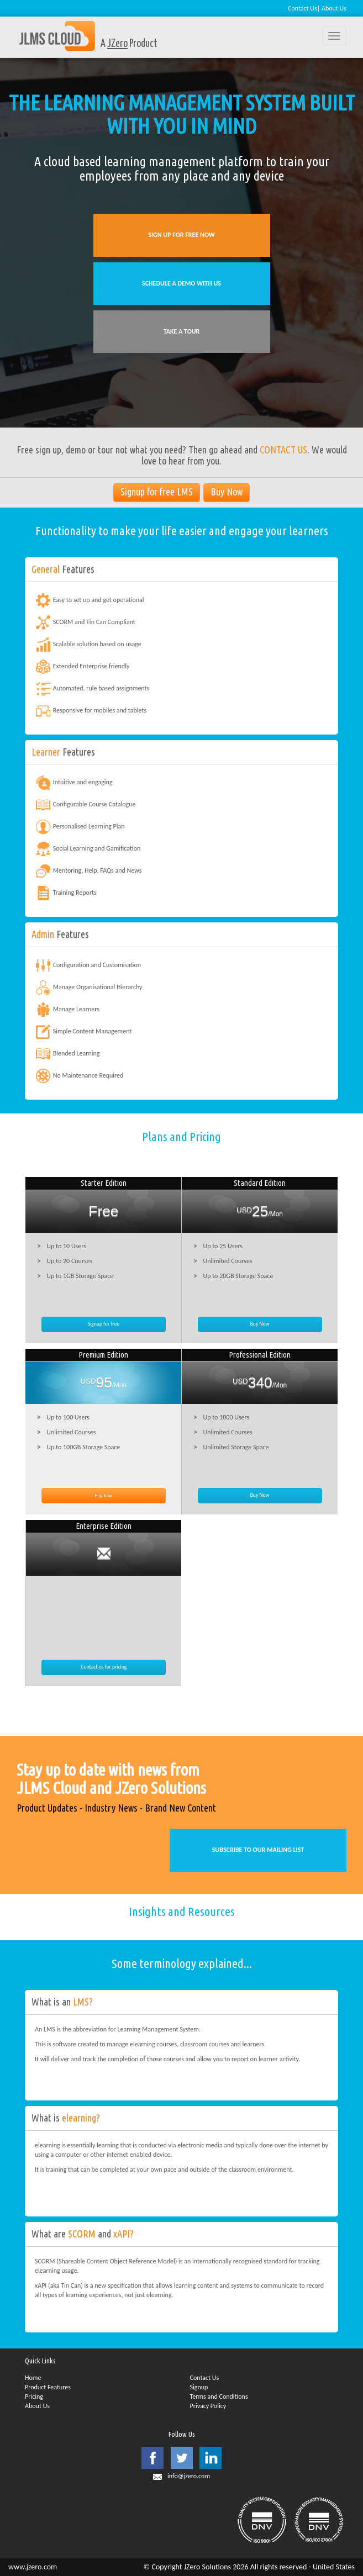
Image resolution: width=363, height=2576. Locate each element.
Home (33, 2378)
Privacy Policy (208, 2406)
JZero (117, 44)
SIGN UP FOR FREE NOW (181, 235)
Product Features (48, 2387)
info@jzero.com (188, 2476)
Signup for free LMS (156, 491)
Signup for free (103, 1324)
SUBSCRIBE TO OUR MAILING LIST (258, 1850)
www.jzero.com (32, 2567)
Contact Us (302, 8)
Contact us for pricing (104, 1667)
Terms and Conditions (219, 2396)
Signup (199, 2387)
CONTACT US (283, 449)
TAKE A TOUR (182, 331)
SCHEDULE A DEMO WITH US (181, 283)
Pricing (34, 2396)
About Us (334, 8)
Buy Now (227, 491)
